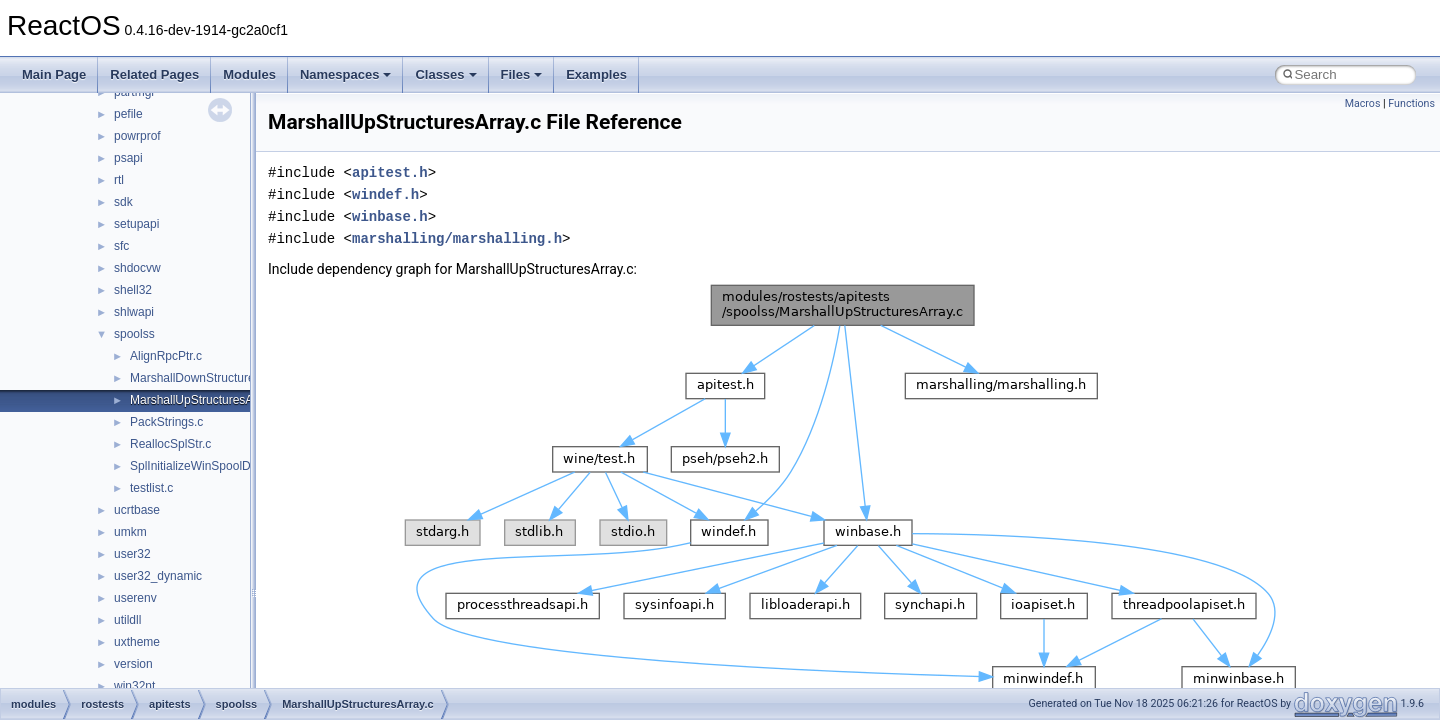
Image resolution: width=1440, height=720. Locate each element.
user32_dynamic (158, 576)
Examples (596, 74)
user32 (132, 554)
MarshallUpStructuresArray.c (206, 400)
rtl (119, 180)
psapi (128, 158)
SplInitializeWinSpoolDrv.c (199, 466)
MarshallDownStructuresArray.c (214, 378)
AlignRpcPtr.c (166, 356)
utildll (127, 620)
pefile (128, 114)
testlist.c (151, 488)
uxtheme (137, 642)
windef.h (385, 194)
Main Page (54, 74)
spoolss (134, 334)
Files (522, 74)
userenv (135, 598)
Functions (1411, 103)
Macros (1363, 103)
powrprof (137, 136)
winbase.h (390, 216)
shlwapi (134, 312)
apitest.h (390, 172)
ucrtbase (137, 510)
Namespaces (346, 74)
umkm (130, 532)
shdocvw (137, 268)
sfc (121, 246)
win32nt (134, 686)
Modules (249, 74)
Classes (445, 74)
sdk (123, 202)
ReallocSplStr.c (170, 444)
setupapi (136, 224)
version (133, 664)
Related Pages (154, 74)
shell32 (133, 290)
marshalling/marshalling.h (457, 238)
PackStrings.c (166, 422)
